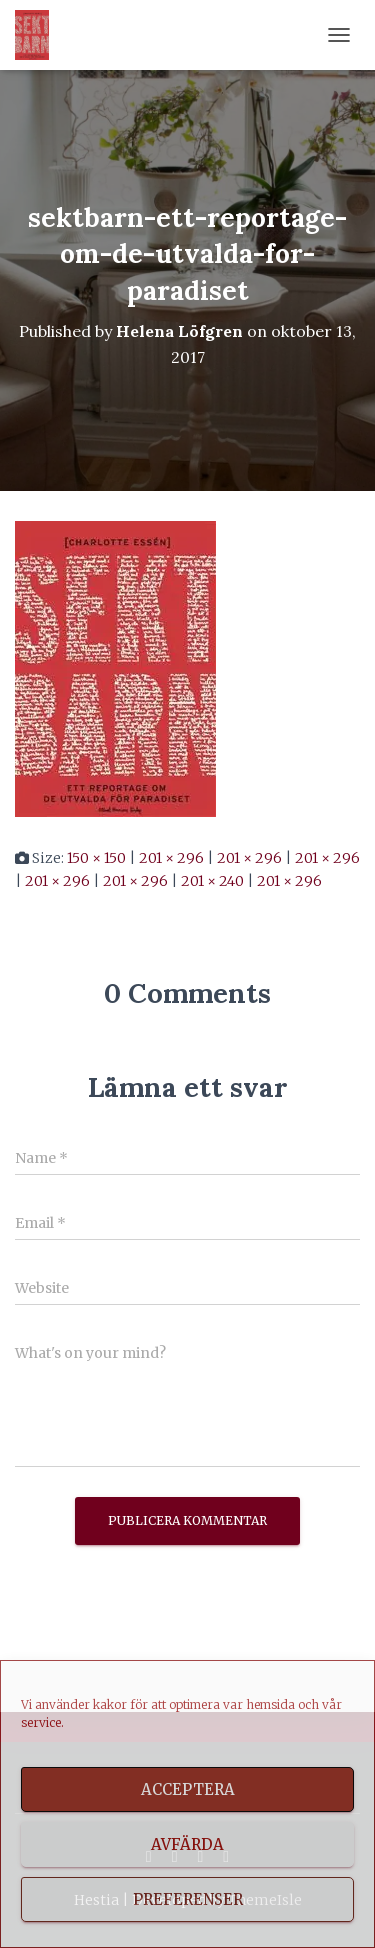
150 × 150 (96, 858)
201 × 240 (212, 881)
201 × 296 (171, 858)
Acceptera (188, 1789)
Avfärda (187, 1844)
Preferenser (188, 1899)
